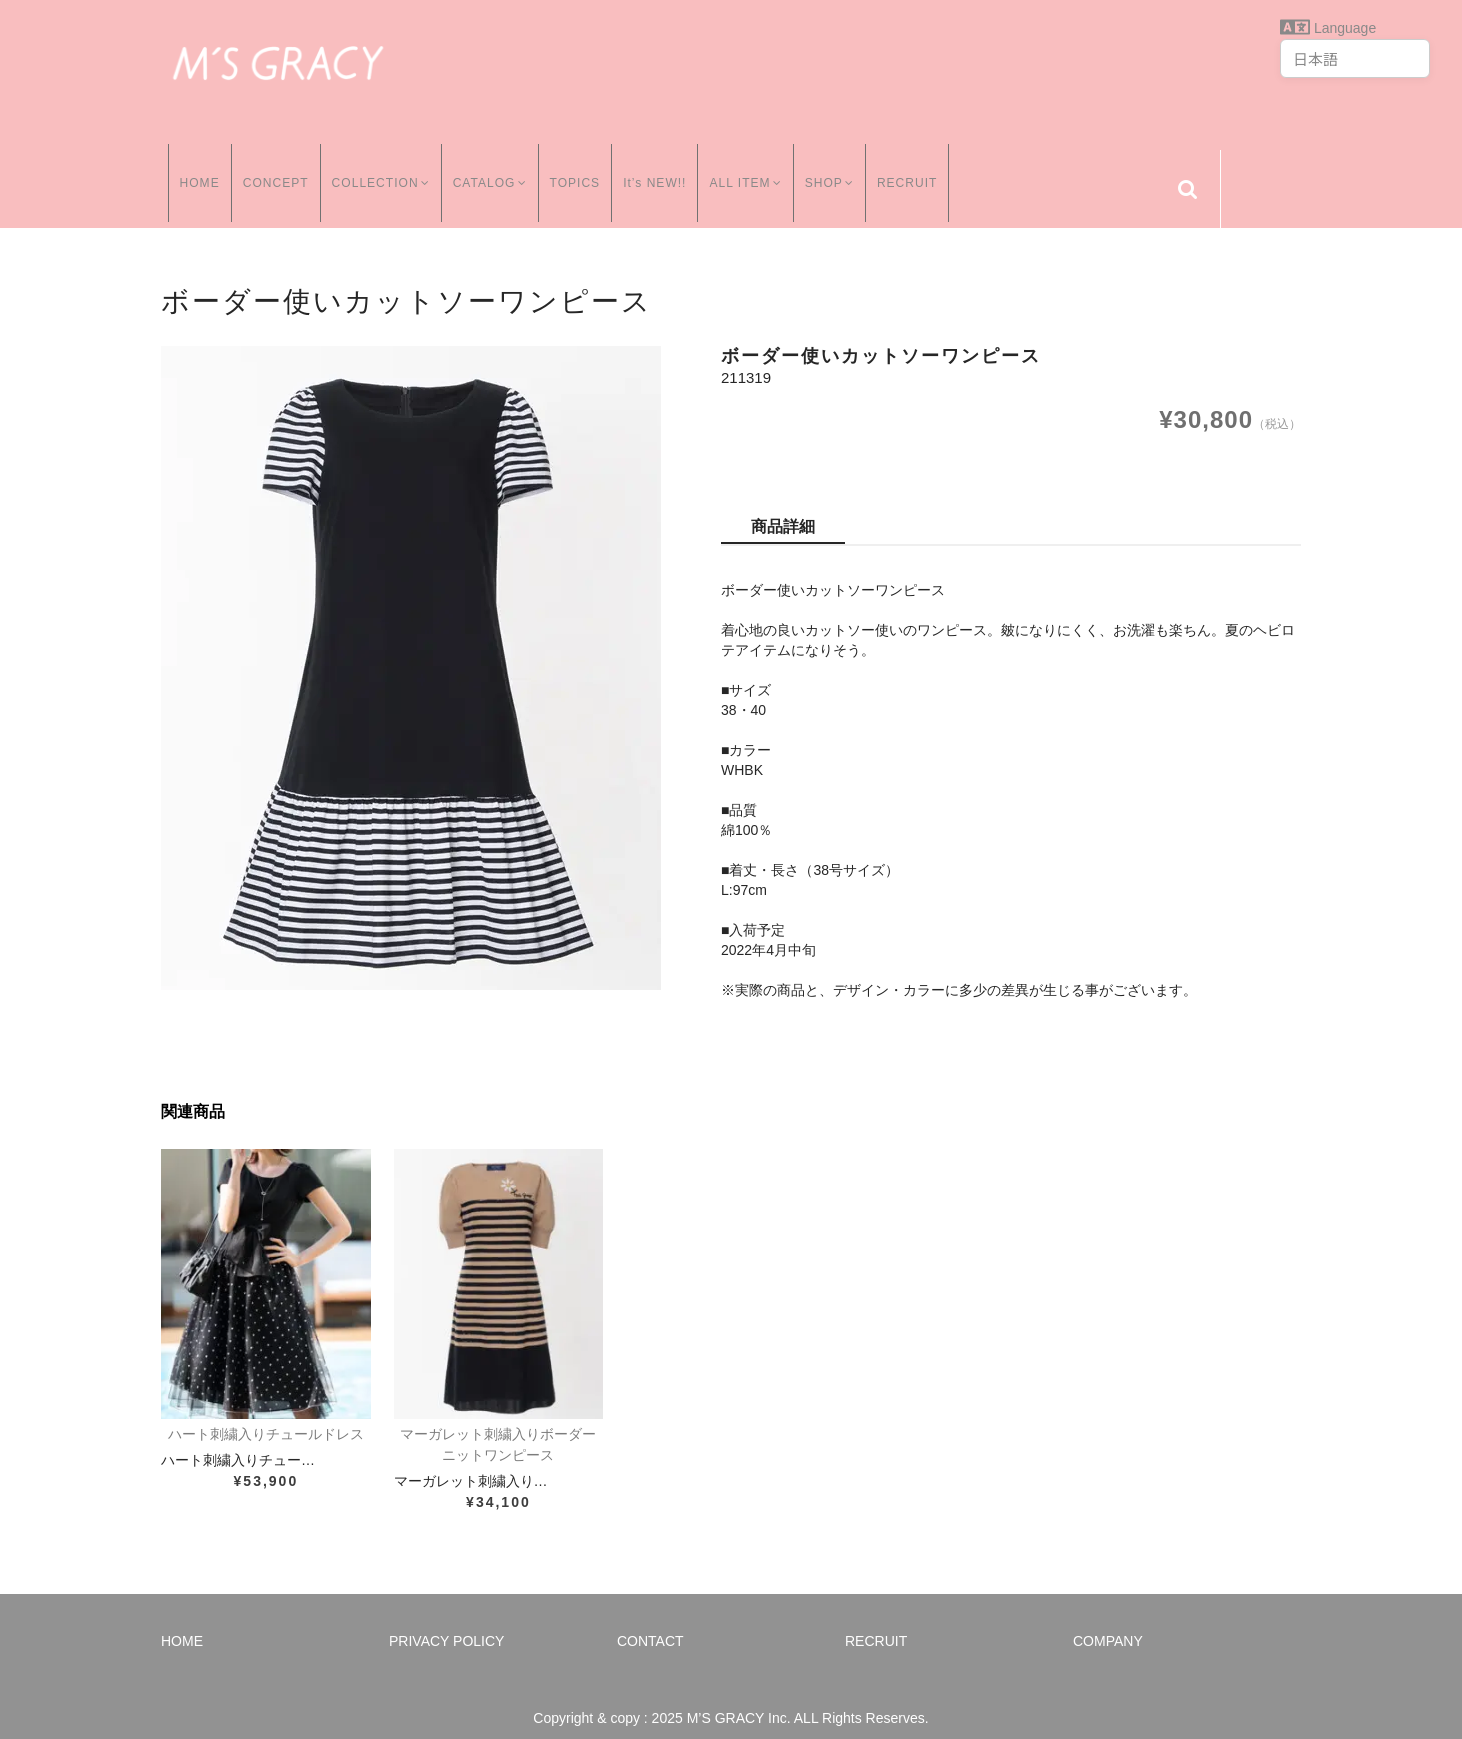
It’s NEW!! (654, 169)
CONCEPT (269, 169)
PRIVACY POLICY (446, 1621)
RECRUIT (914, 169)
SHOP (834, 169)
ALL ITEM (748, 169)
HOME (193, 169)
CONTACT (650, 1621)
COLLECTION (376, 169)
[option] (411, 648)
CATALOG (488, 169)
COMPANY (1108, 1621)
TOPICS (575, 169)
